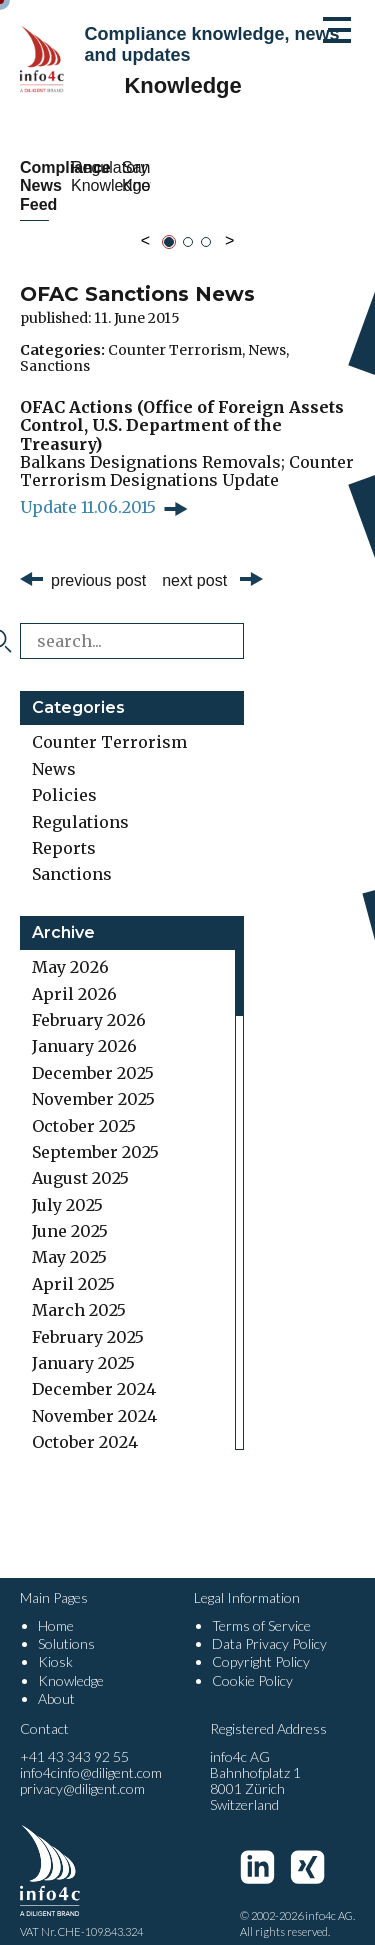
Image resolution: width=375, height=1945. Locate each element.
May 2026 (70, 949)
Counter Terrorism (175, 331)
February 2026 (89, 1002)
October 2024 (85, 1424)
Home (56, 1607)
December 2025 (93, 1054)
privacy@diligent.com (82, 1770)
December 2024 (94, 1371)
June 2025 (70, 1213)
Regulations (80, 803)
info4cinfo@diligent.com (91, 1754)
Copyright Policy (261, 1643)
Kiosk (55, 1643)
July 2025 (67, 1186)
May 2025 (69, 1239)
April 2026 (74, 975)
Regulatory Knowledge (276, 176)
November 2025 (93, 1081)
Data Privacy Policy (269, 1625)
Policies (64, 777)
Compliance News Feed (98, 176)
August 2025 (80, 1160)
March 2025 (79, 1292)
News (267, 331)
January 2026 (84, 1028)
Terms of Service (261, 1607)
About (56, 1679)
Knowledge (71, 1661)
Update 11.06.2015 (88, 488)
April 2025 (73, 1265)
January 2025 (83, 1345)
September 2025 (95, 1134)
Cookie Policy (252, 1661)
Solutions (66, 1625)
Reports (64, 830)
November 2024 (94, 1397)
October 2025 (84, 1107)
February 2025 (88, 1318)
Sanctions (55, 347)
